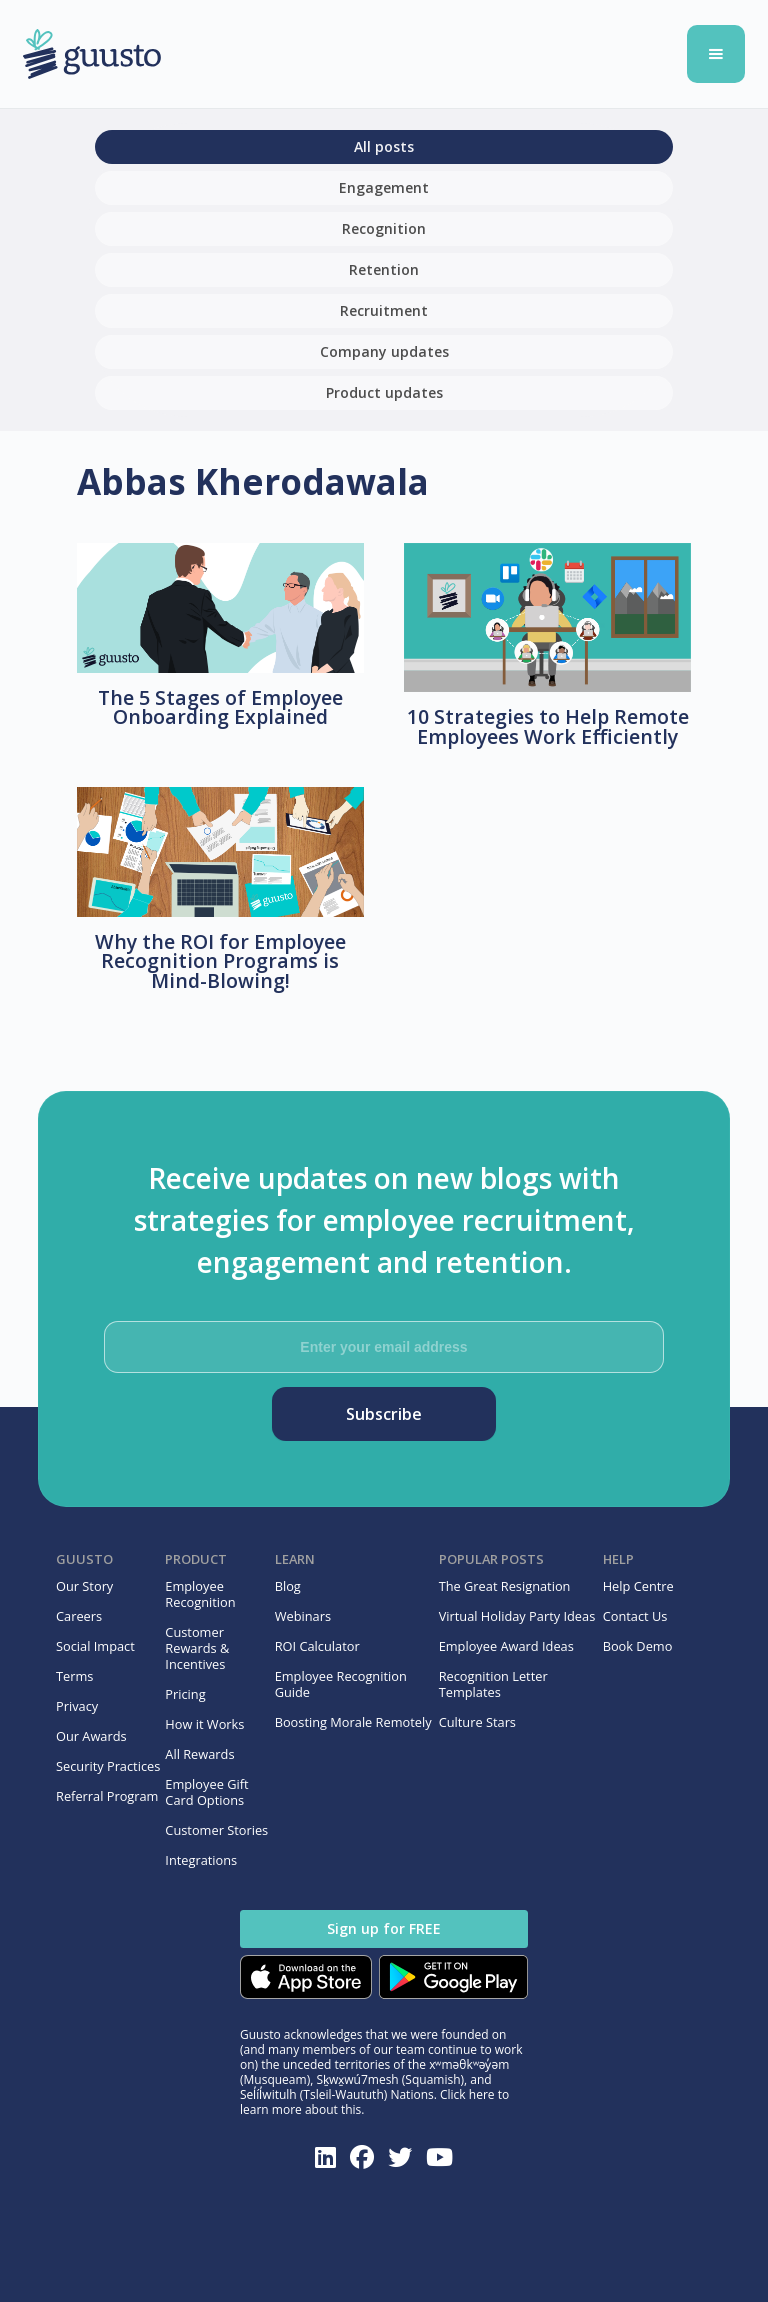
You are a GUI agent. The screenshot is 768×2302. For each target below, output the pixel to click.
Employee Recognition (200, 1594)
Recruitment (384, 310)
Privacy (77, 1706)
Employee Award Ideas (506, 1646)
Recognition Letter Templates (493, 1684)
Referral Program (107, 1796)
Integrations (201, 1860)
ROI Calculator (317, 1646)
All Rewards (199, 1754)
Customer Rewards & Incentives (197, 1648)
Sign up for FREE (384, 1928)
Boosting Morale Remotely (353, 1722)
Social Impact (95, 1646)
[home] (299, 54)
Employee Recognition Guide (341, 1684)
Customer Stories (216, 1830)
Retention (384, 269)
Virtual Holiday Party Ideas (517, 1616)
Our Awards (91, 1736)
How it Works (204, 1724)
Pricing (185, 1694)
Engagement (384, 187)
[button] (716, 54)
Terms (74, 1676)
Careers (79, 1616)
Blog (288, 1586)
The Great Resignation (505, 1586)
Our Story (84, 1586)
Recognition (384, 228)
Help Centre (638, 1586)
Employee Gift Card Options (206, 1792)
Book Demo (638, 1646)
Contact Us (635, 1616)
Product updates (384, 392)
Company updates (384, 351)
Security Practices (108, 1766)
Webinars (303, 1616)
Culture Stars (477, 1722)
